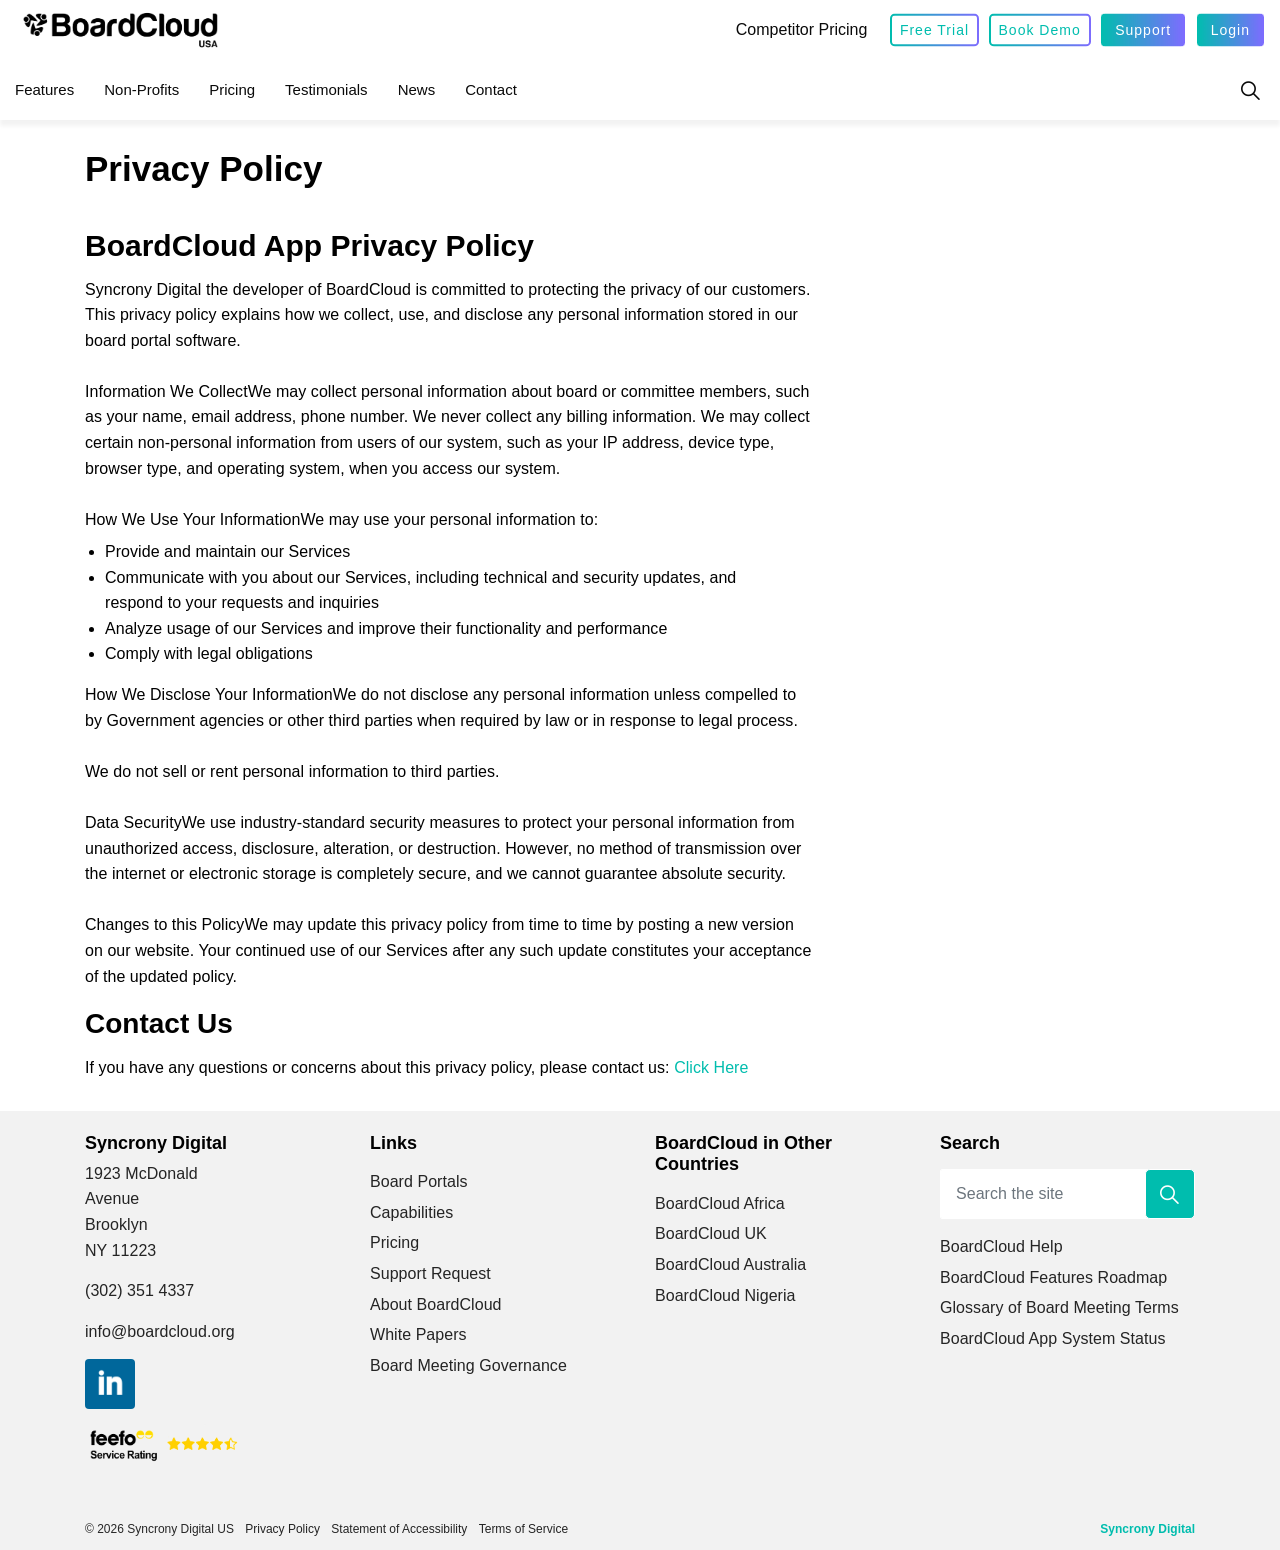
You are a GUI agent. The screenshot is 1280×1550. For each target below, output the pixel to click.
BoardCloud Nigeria (725, 1295)
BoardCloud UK (711, 1233)
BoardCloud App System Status (1053, 1338)
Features (44, 89)
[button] (1170, 1194)
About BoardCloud (436, 1304)
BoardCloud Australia (730, 1264)
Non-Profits (141, 89)
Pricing (232, 89)
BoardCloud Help (1001, 1246)
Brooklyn (116, 1224)
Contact (491, 89)
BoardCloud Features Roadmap (1053, 1277)
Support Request (430, 1273)
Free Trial (934, 30)
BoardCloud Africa (720, 1203)
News (417, 89)
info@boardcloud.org (160, 1331)
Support (1143, 30)
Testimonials (326, 89)
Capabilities (411, 1212)
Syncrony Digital (1147, 1529)
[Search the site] (1067, 1194)
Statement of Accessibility (399, 1529)
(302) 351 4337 (139, 1290)
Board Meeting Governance (468, 1365)
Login (1230, 30)
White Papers (418, 1334)
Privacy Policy (282, 1529)
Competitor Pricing (802, 29)
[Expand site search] (1250, 90)
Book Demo (1040, 30)
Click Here (711, 1067)
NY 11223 (120, 1250)
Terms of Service (523, 1529)
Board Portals (419, 1181)
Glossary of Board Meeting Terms (1059, 1307)
